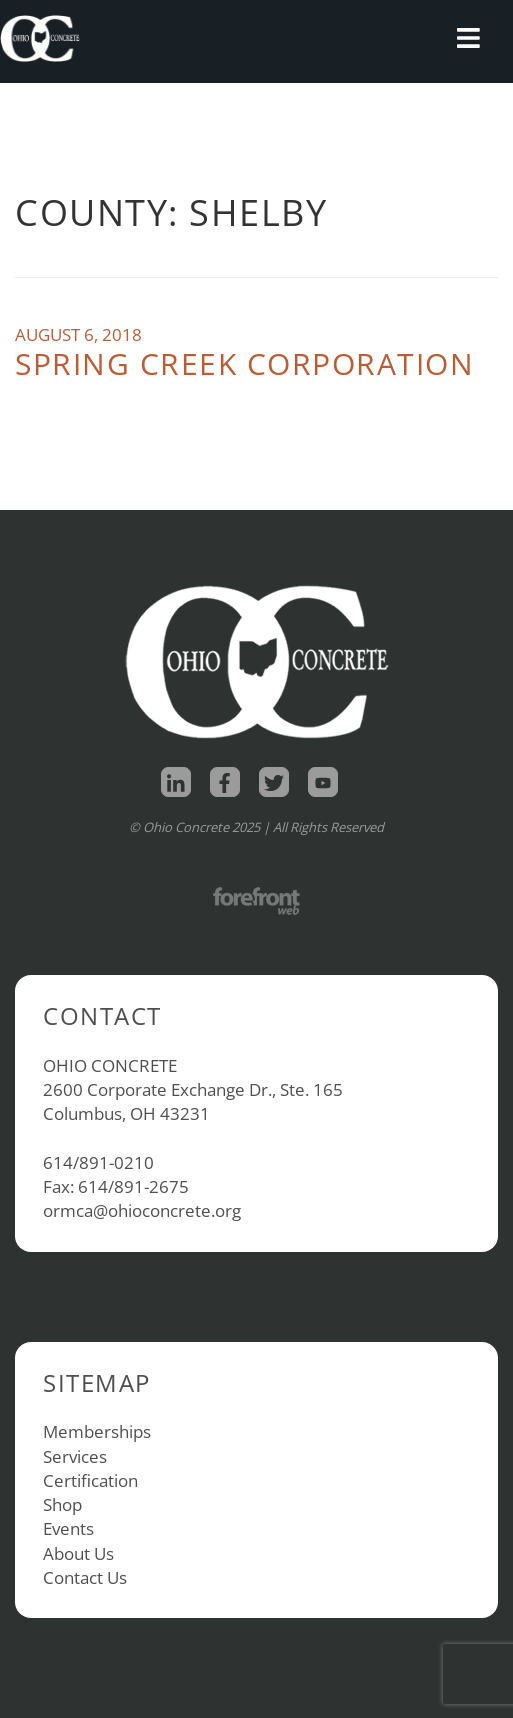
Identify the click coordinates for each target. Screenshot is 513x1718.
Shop (62, 1504)
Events (68, 1528)
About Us (78, 1553)
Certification (90, 1480)
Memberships (97, 1431)
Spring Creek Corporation (244, 363)
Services (75, 1456)
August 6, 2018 (78, 334)
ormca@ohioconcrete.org (142, 1210)
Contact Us (85, 1577)
